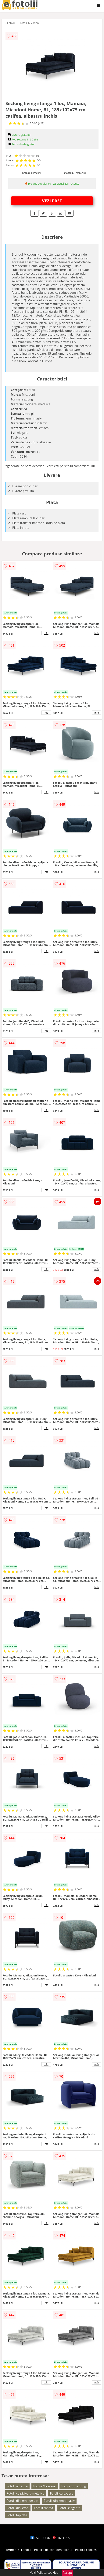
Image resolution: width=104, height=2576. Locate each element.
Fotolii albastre (17, 2486)
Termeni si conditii (18, 2550)
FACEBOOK (40, 2538)
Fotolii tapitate (17, 2515)
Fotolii (11, 23)
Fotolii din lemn (18, 2508)
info (46, 633)
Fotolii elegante (69, 2508)
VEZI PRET (52, 200)
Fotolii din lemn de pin (22, 2501)
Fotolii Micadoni (29, 23)
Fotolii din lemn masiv (59, 2501)
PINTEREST (62, 2538)
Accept (67, 2572)
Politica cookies (86, 2550)
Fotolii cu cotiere (61, 2493)
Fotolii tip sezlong (73, 2486)
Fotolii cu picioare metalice (25, 2493)
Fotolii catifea (43, 2508)
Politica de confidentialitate (53, 2550)
